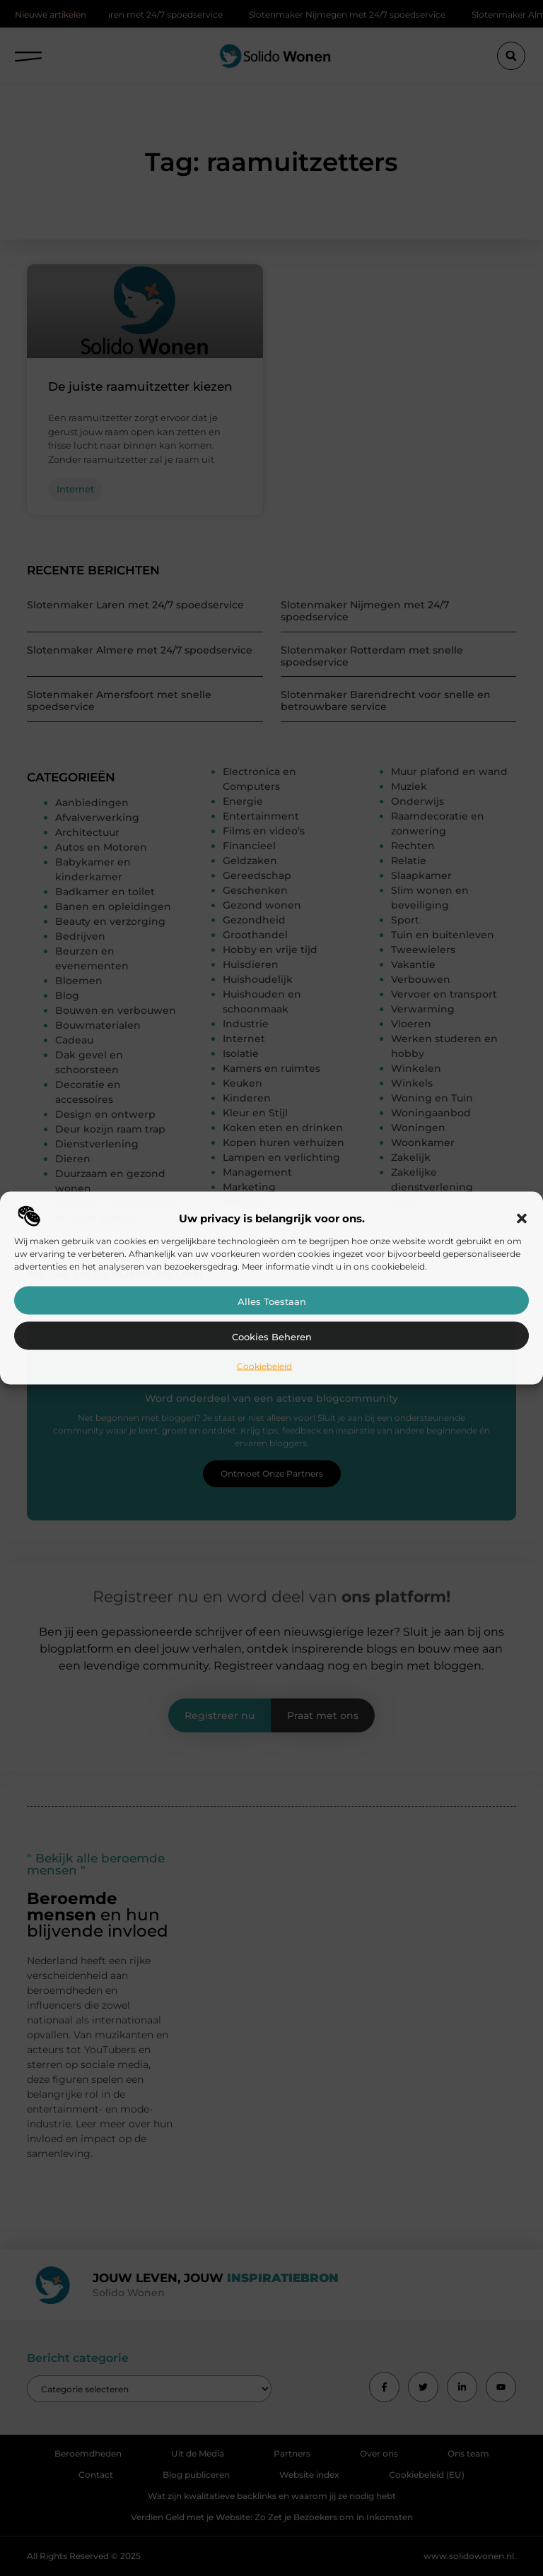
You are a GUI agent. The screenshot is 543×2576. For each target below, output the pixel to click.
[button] (522, 1218)
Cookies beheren (272, 1336)
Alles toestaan (272, 1300)
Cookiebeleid (264, 1365)
